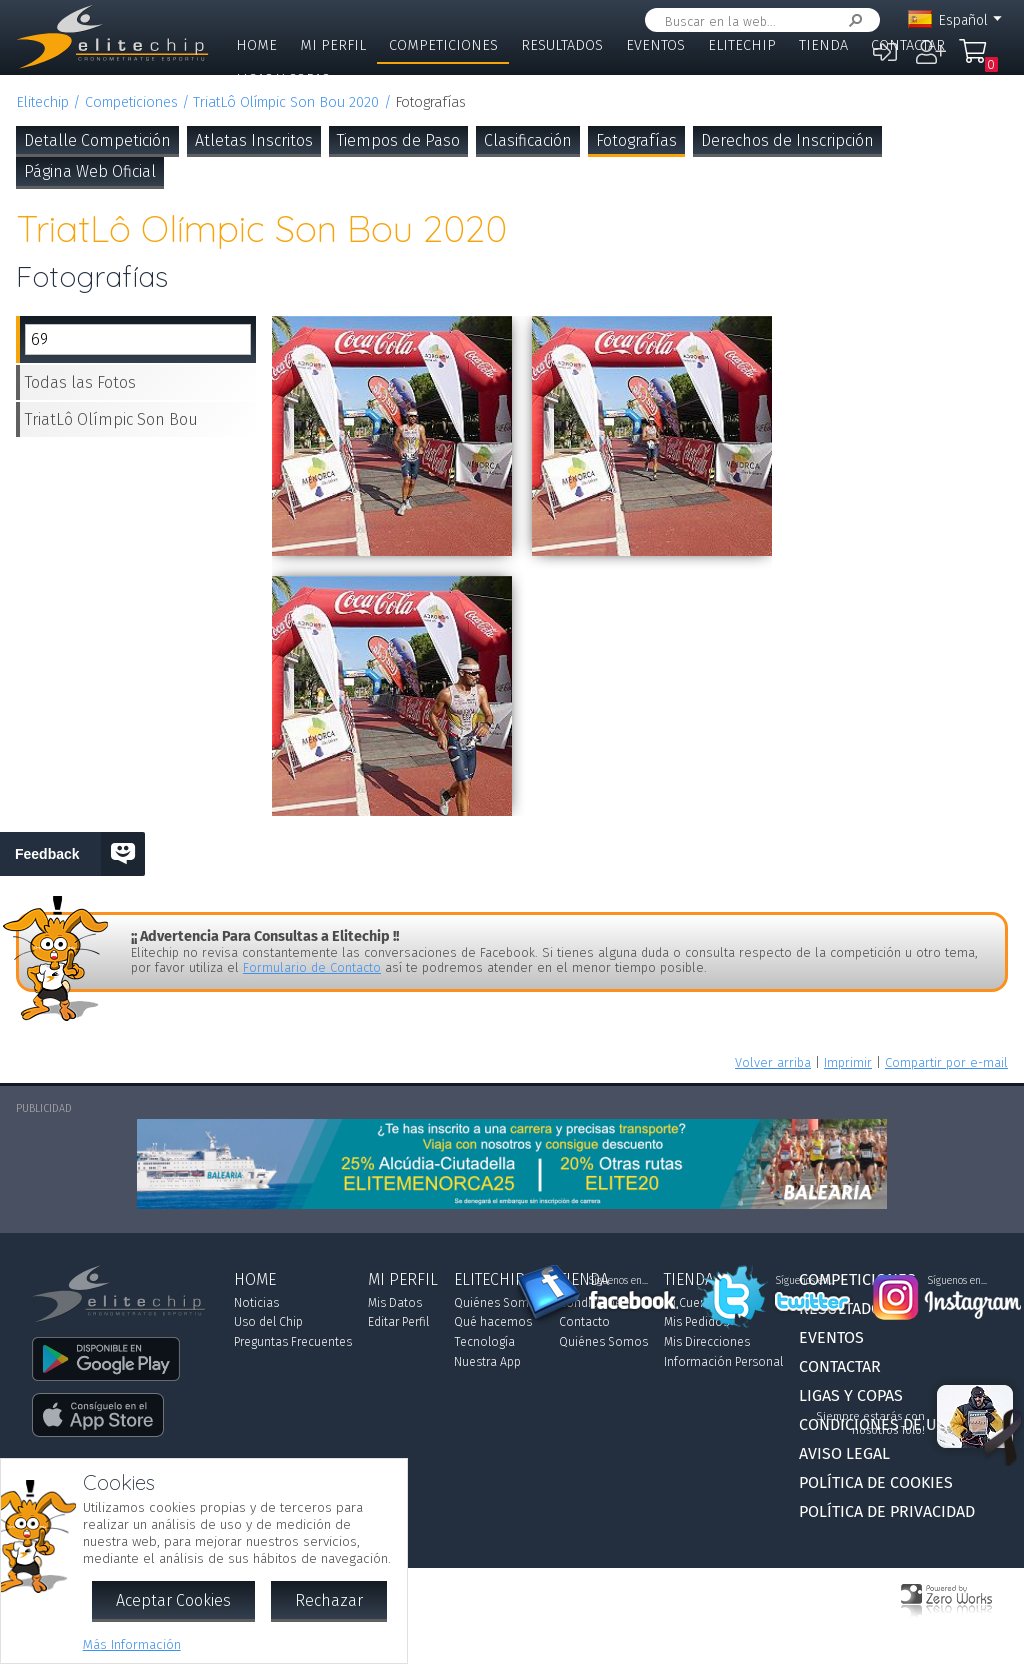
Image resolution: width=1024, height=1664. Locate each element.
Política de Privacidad (887, 1511)
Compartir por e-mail (946, 1062)
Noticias (256, 1303)
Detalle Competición (97, 140)
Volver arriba (773, 1062)
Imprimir (848, 1062)
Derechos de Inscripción (787, 140)
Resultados (562, 45)
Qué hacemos (493, 1322)
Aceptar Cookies (173, 1600)
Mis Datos (395, 1303)
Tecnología (484, 1342)
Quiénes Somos (498, 1303)
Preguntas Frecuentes (293, 1342)
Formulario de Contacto (312, 967)
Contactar (908, 45)
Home (256, 45)
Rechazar (329, 1600)
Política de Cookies (876, 1482)
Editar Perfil (398, 1322)
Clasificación (528, 140)
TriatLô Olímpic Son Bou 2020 (286, 102)
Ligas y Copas (283, 79)
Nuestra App (487, 1362)
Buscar (852, 20)
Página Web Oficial (90, 171)
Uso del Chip (268, 1322)
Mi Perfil (333, 45)
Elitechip (742, 45)
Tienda (823, 45)
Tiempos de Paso (398, 140)
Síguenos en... (618, 1281)
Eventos (655, 45)
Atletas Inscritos (254, 140)
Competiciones (443, 45)
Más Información (132, 1644)
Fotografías (636, 140)
